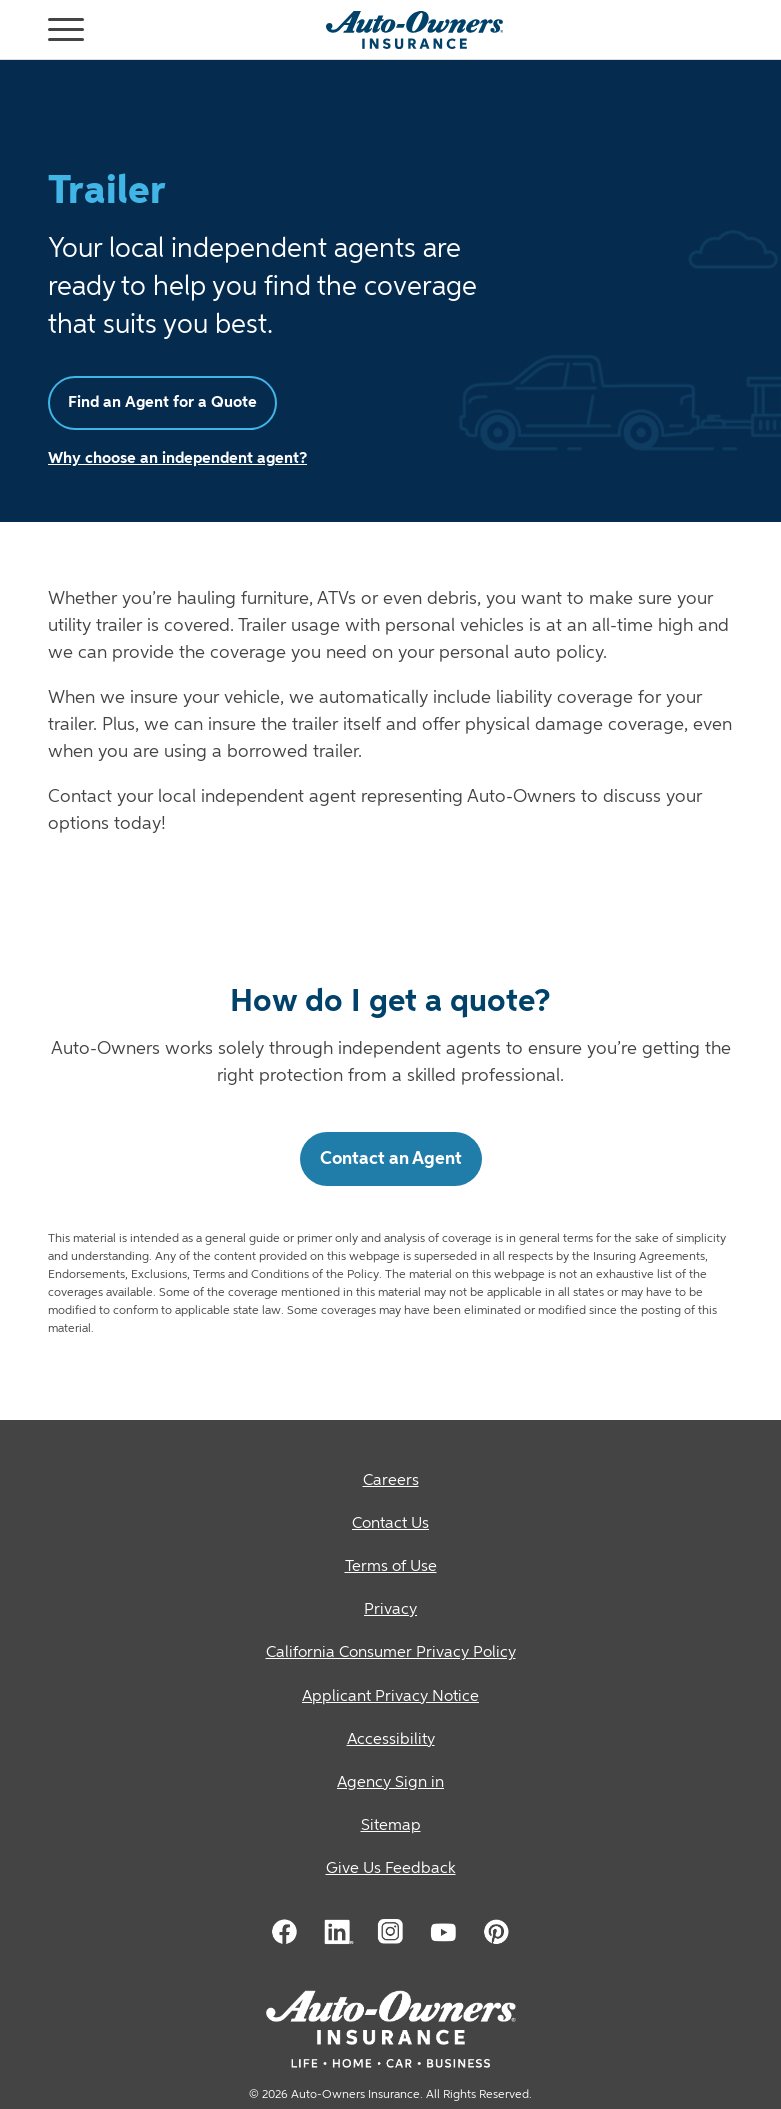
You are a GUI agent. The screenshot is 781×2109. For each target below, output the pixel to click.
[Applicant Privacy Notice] (390, 1697)
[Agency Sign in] (390, 1783)
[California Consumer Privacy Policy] (390, 1653)
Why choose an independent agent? (177, 459)
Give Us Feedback (391, 1869)
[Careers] (390, 1481)
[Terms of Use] (390, 1567)
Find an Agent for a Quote (162, 403)
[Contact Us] (390, 1524)
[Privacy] (390, 1610)
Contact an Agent (391, 1159)
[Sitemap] (390, 1826)
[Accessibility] (390, 1740)
